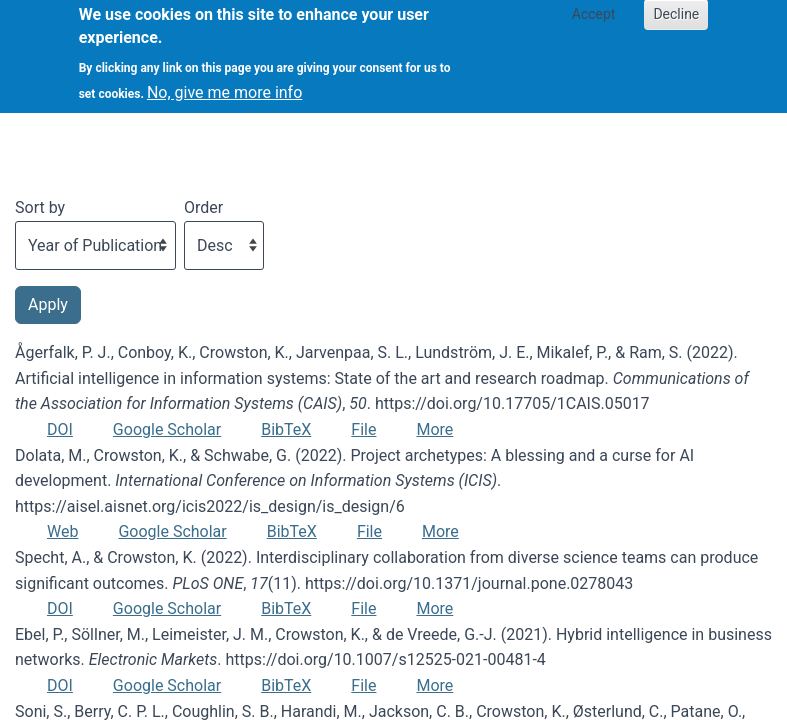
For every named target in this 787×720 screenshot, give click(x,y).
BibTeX (286, 429)
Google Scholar (167, 429)
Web (62, 531)
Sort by (40, 207)
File (363, 429)
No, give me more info (224, 81)
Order (203, 207)
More (434, 429)
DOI (60, 429)
